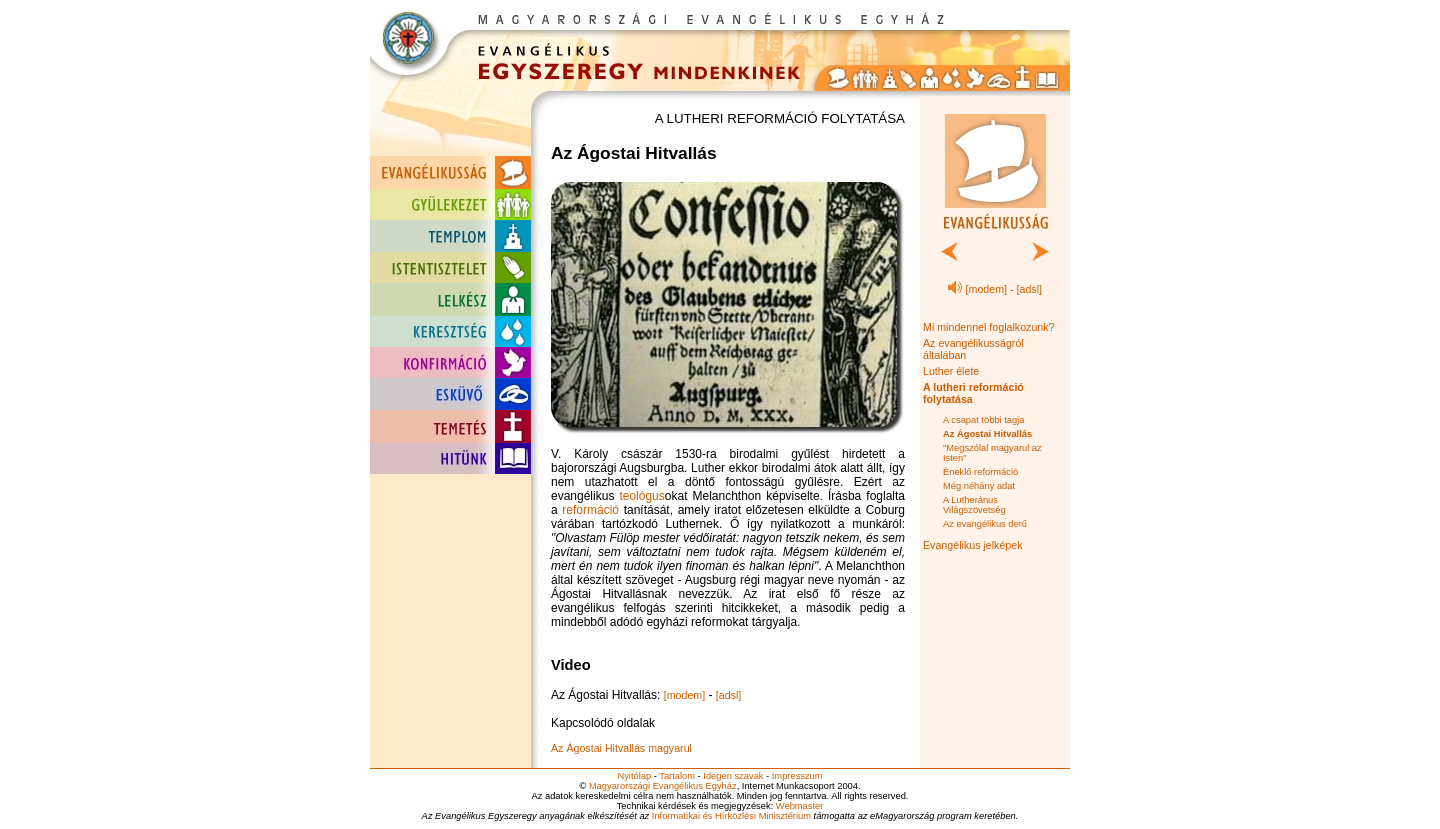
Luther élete (951, 371)
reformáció (590, 510)
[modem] (684, 695)
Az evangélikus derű (985, 524)
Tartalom (677, 776)
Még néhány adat (979, 486)
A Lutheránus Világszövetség (974, 505)
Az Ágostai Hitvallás (987, 434)
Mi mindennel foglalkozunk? (989, 327)
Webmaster (800, 806)
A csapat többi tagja (983, 420)
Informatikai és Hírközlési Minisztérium (731, 816)
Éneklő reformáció (980, 472)
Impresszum (797, 776)
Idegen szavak (733, 776)
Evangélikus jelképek (973, 545)
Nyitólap (634, 776)
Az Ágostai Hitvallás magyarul (621, 748)
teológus (641, 496)
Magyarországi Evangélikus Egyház (663, 786)
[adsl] (728, 695)
